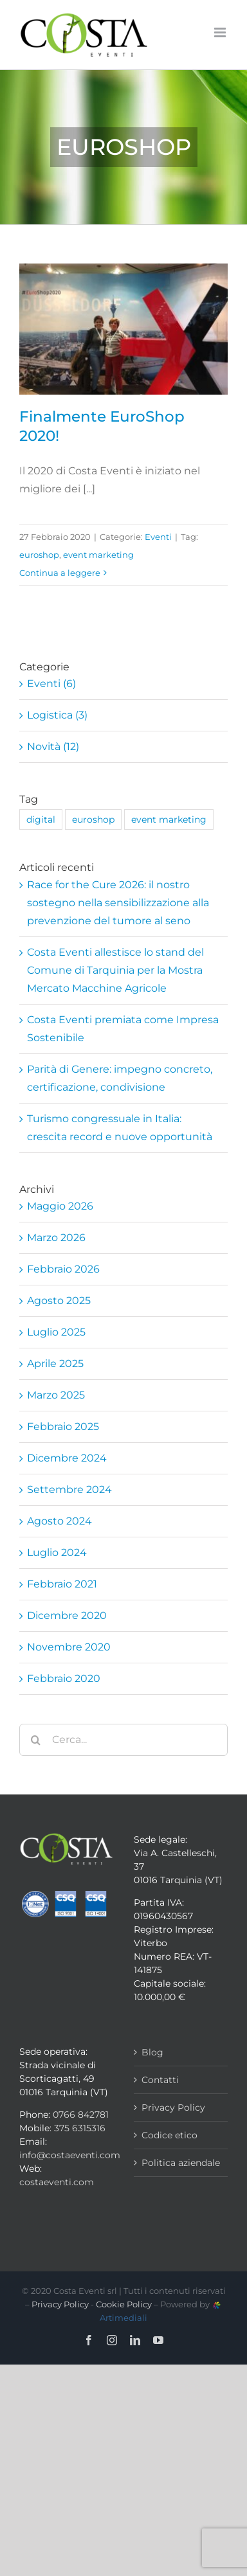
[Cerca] (35, 1740)
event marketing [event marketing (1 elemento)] (168, 819)
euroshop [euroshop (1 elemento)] (93, 819)
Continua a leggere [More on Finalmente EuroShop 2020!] (59, 573)
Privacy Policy (173, 2107)
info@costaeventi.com (69, 2155)
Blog (152, 2052)
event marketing (98, 555)
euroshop (39, 555)
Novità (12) (53, 746)
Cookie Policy (124, 2304)
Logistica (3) (57, 715)
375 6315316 (79, 2128)
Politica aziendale (181, 2163)
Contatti (160, 2080)
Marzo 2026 (56, 1237)
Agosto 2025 (59, 1300)
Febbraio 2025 (63, 1426)
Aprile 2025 (55, 1363)
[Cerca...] (123, 1740)
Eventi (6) (51, 683)
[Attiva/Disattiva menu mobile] (221, 32)
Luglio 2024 (57, 1552)
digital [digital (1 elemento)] (40, 819)
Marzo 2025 (56, 1395)
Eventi (158, 537)
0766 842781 (81, 2114)
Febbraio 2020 (63, 1678)
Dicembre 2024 (67, 1458)
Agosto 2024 (59, 1521)
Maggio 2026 (60, 1206)
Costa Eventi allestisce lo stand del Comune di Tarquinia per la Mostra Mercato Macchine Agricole (115, 970)
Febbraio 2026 (63, 1269)
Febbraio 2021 (62, 1584)
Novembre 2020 (69, 1647)
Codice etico (169, 2135)
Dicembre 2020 (67, 1615)
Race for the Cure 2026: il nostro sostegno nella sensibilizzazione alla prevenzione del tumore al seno (118, 903)
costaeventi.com (56, 2182)
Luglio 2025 (56, 1332)
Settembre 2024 (69, 1489)
